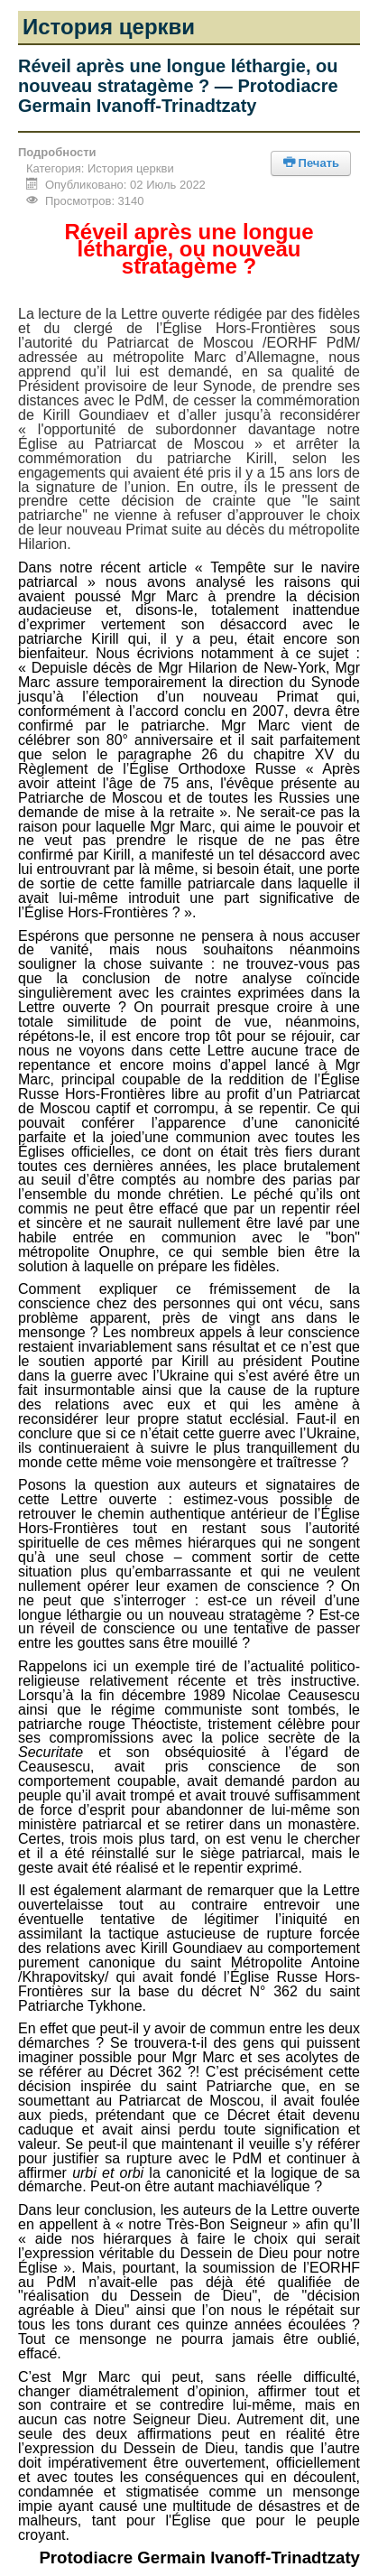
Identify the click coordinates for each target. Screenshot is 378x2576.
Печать (310, 163)
